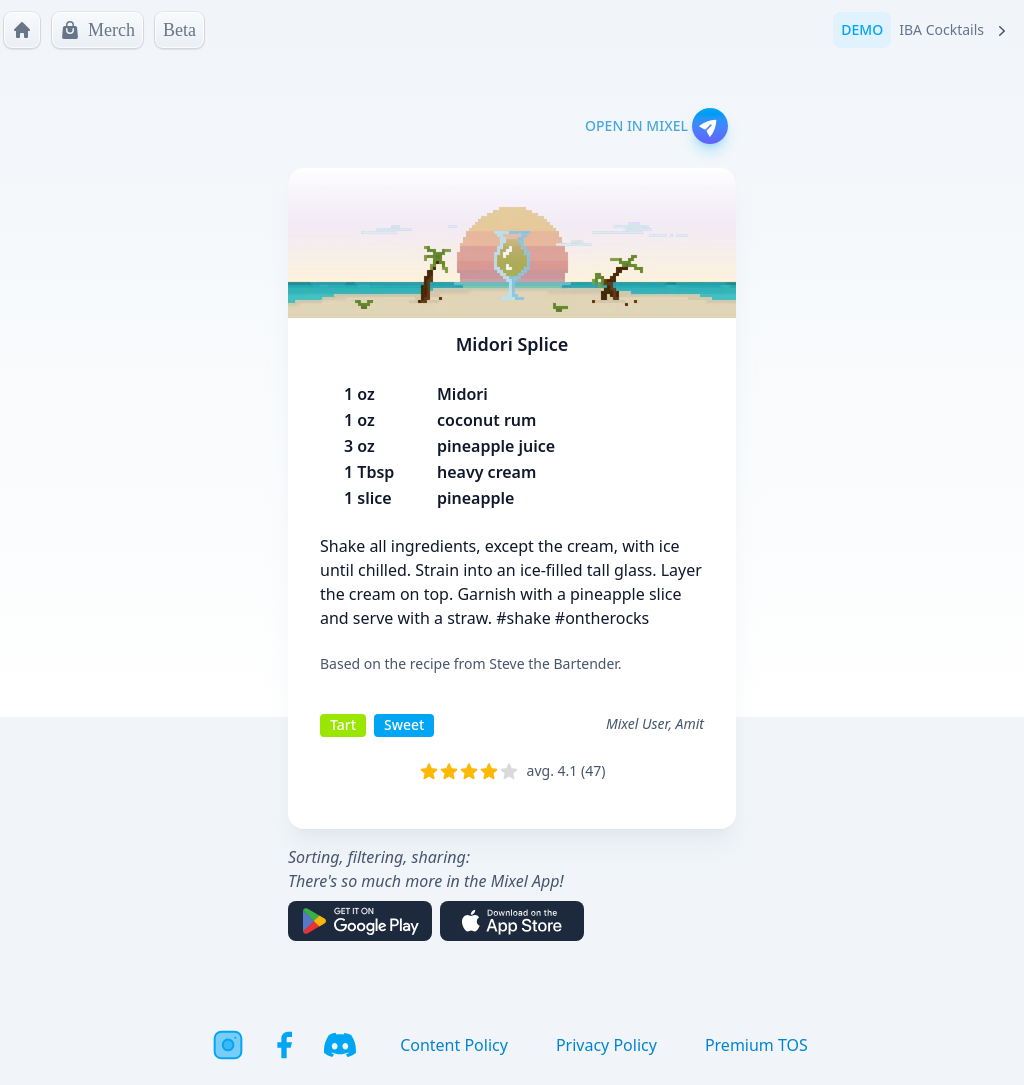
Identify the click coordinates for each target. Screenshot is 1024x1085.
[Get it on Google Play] (360, 921)
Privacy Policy (606, 1045)
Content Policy (454, 1045)
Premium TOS (756, 1045)
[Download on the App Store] (512, 921)
